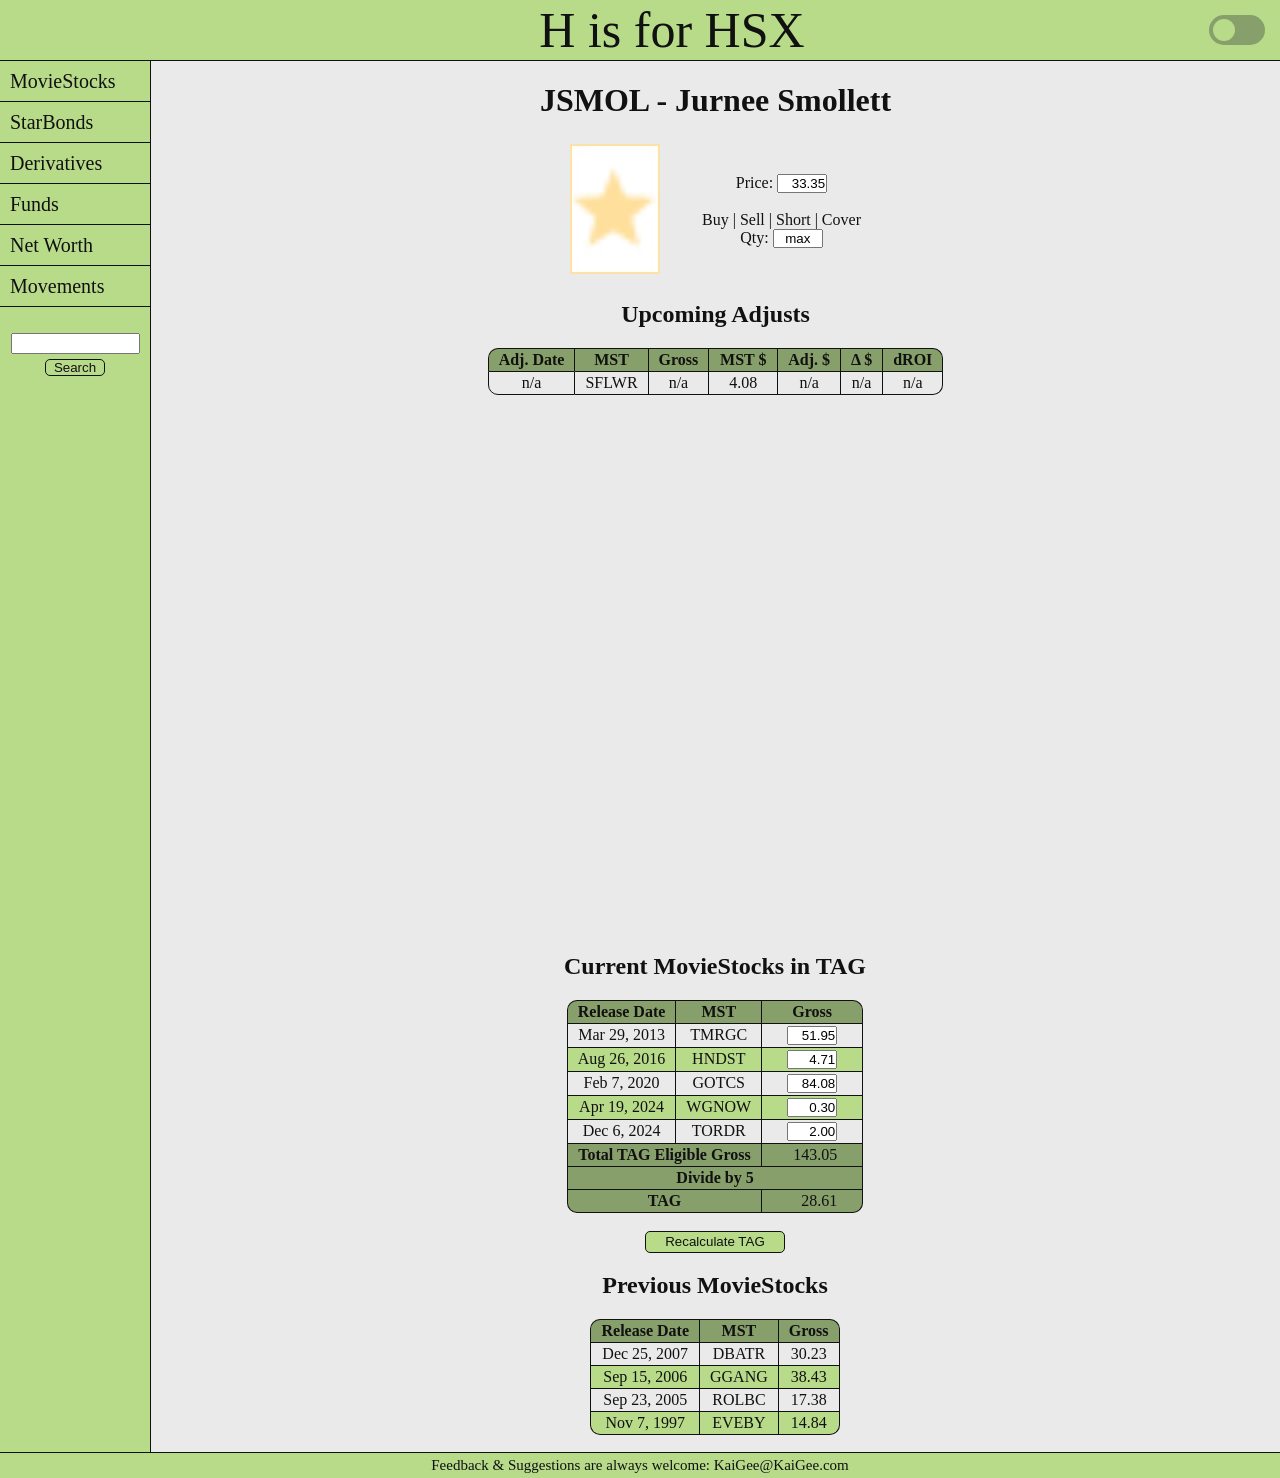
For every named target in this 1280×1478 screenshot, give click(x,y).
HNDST (718, 1058)
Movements (52, 286)
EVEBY (738, 1422)
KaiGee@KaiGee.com (781, 1465)
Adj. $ (809, 359)
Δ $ (861, 359)
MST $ (743, 359)
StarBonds (46, 122)
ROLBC (738, 1399)
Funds (29, 204)
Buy (715, 219)
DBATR (739, 1353)
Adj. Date (532, 359)
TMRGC (718, 1034)
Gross (679, 359)
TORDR (719, 1130)
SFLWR (611, 382)
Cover (841, 219)
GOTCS (719, 1082)
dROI (912, 359)
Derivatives (51, 163)
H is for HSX (671, 30)
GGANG (739, 1376)
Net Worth (46, 245)
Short (793, 219)
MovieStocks (58, 81)
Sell (752, 219)
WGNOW (718, 1106)
